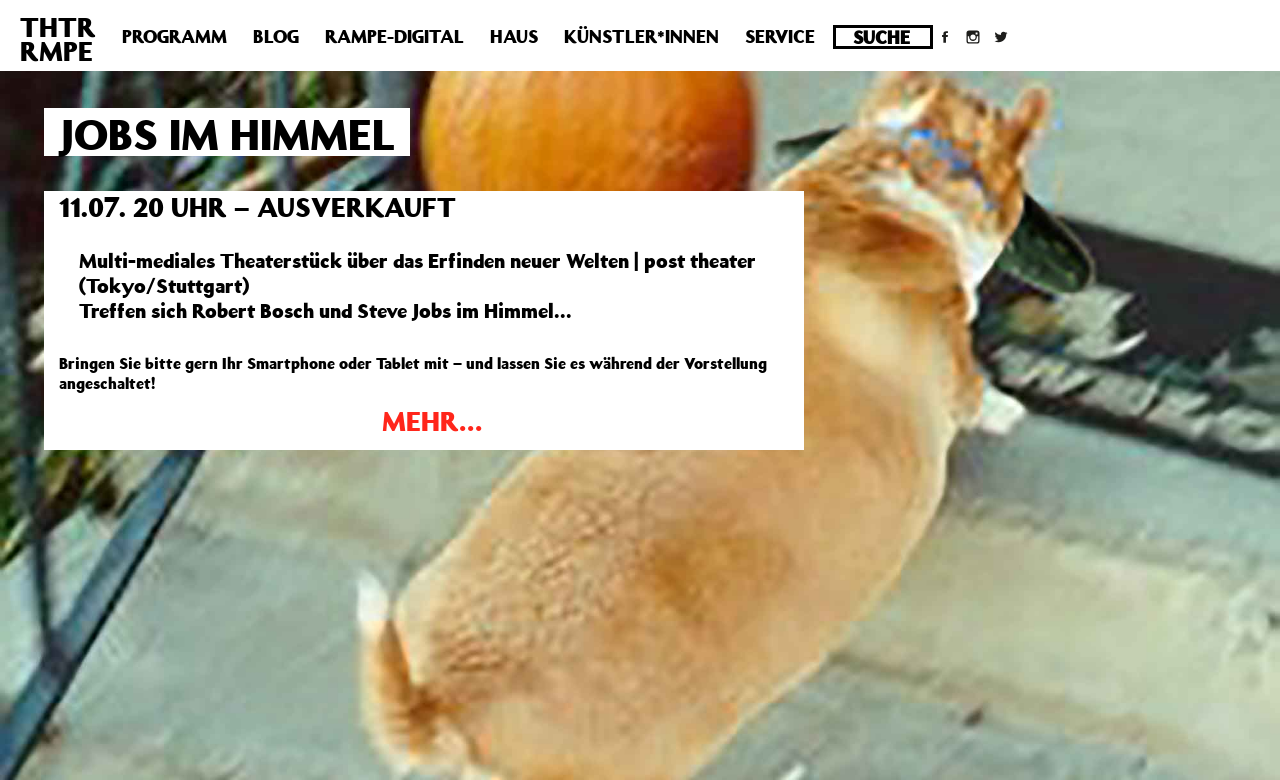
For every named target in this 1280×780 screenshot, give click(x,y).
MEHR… (432, 420)
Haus (514, 36)
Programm (174, 36)
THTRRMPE (58, 38)
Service (780, 36)
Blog (276, 36)
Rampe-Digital (394, 36)
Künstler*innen (641, 36)
